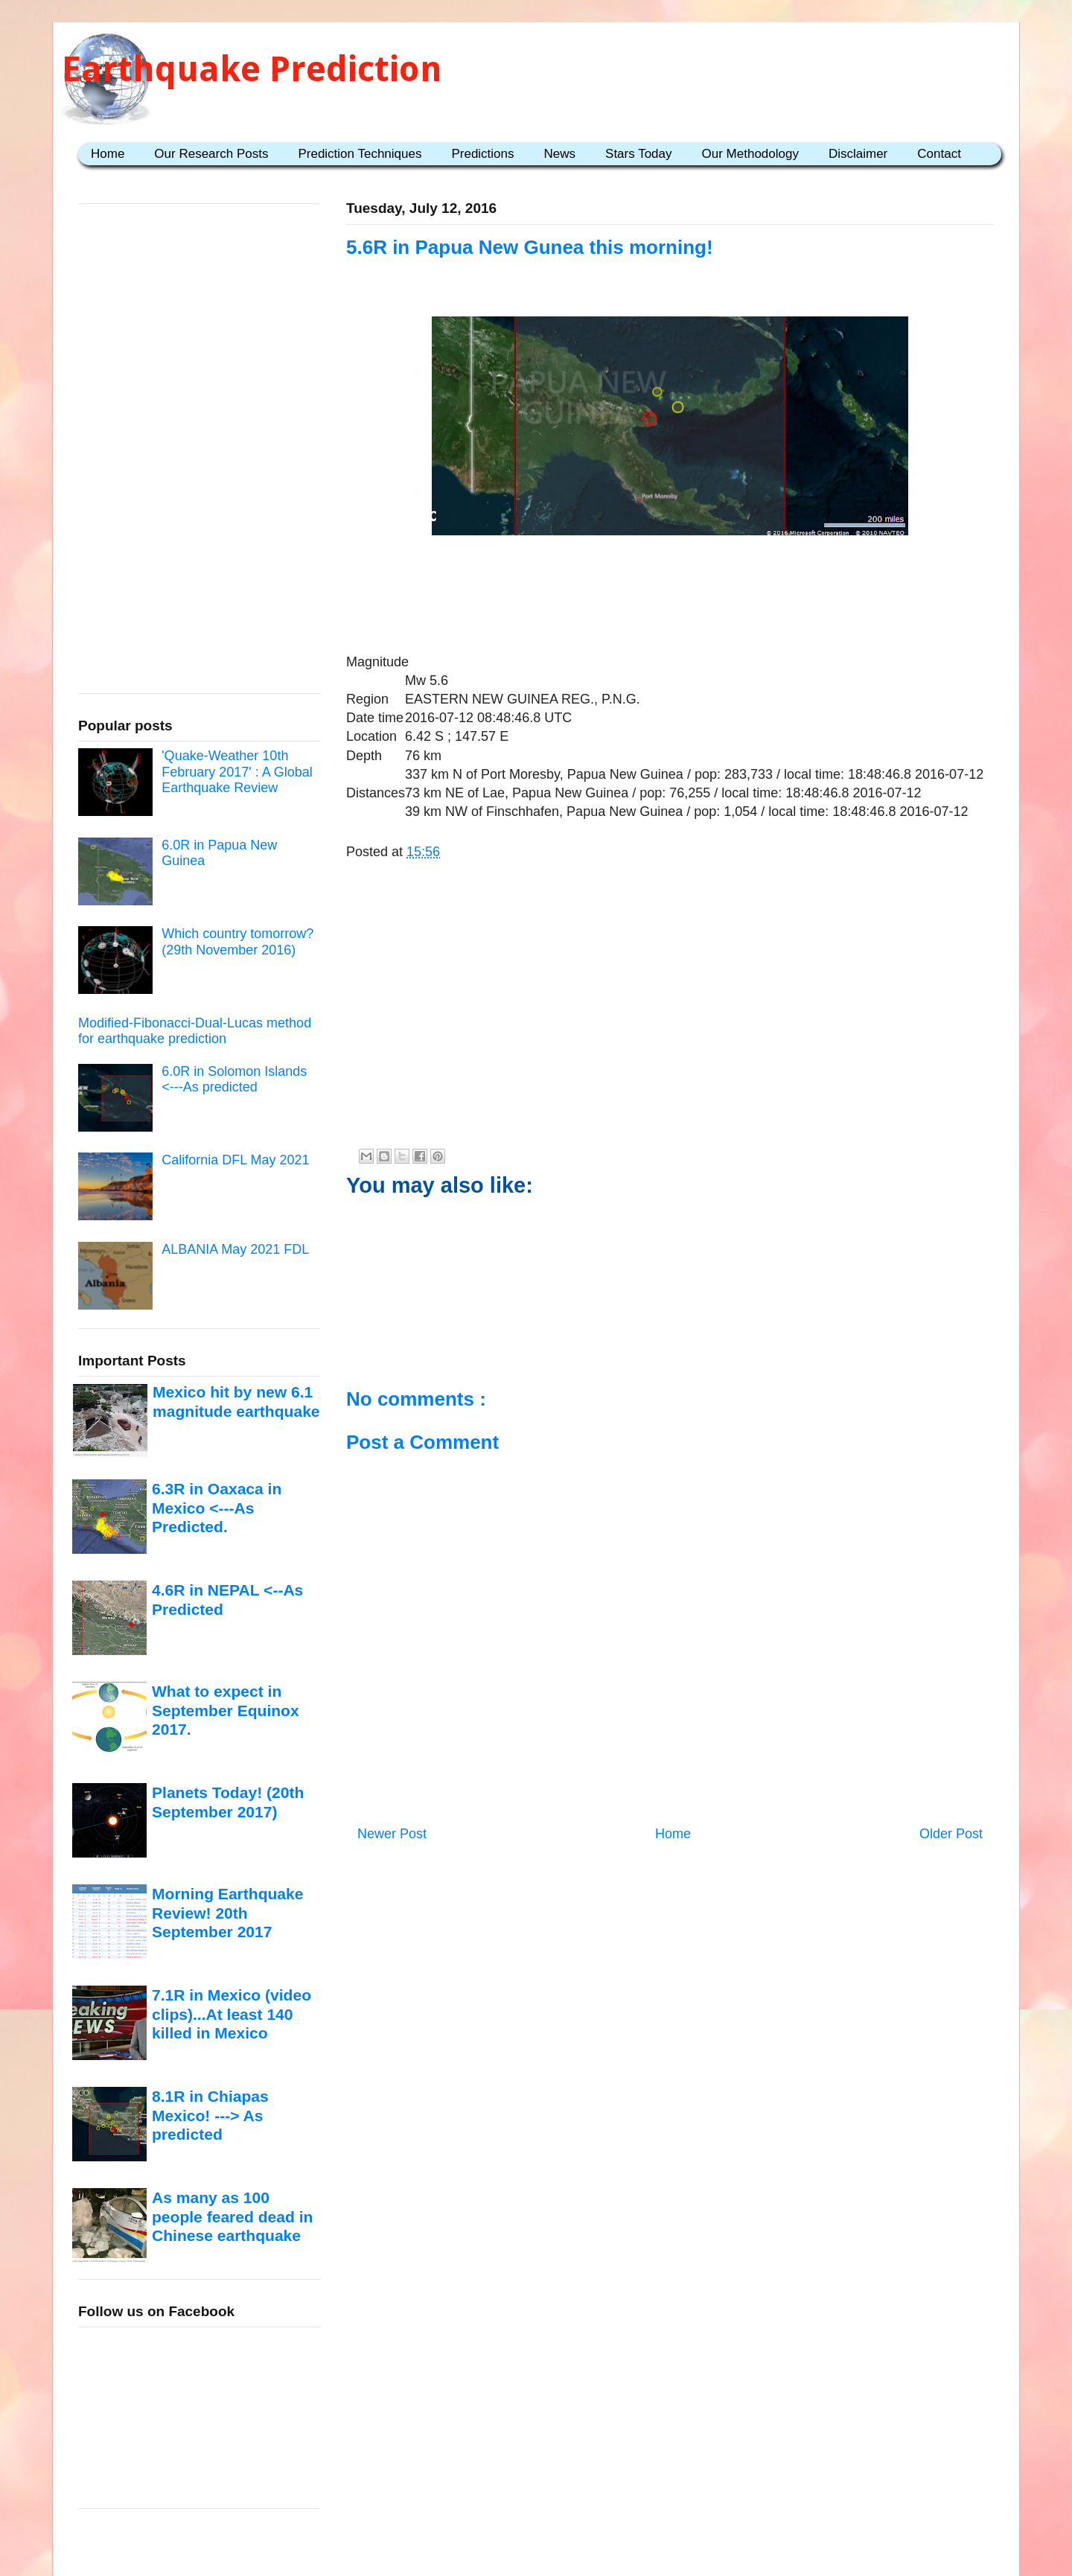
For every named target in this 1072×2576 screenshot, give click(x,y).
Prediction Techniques (359, 154)
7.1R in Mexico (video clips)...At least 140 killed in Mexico (231, 2013)
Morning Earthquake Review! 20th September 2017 (227, 1912)
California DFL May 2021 (235, 1159)
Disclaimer (858, 154)
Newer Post (392, 1833)
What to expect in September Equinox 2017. (225, 1710)
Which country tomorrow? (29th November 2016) (237, 941)
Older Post (951, 1833)
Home (107, 154)
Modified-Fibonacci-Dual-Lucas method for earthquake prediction (194, 1031)
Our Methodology (750, 154)
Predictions (482, 154)
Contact (939, 154)
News (560, 154)
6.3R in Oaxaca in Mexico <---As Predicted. (216, 1507)
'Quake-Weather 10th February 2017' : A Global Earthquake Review (237, 771)
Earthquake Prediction (252, 68)
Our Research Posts (211, 154)
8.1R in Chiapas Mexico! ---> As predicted (210, 2115)
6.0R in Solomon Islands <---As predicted (234, 1079)
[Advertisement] (670, 587)
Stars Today (638, 154)
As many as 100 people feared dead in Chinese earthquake (232, 2216)
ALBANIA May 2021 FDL (235, 1249)
